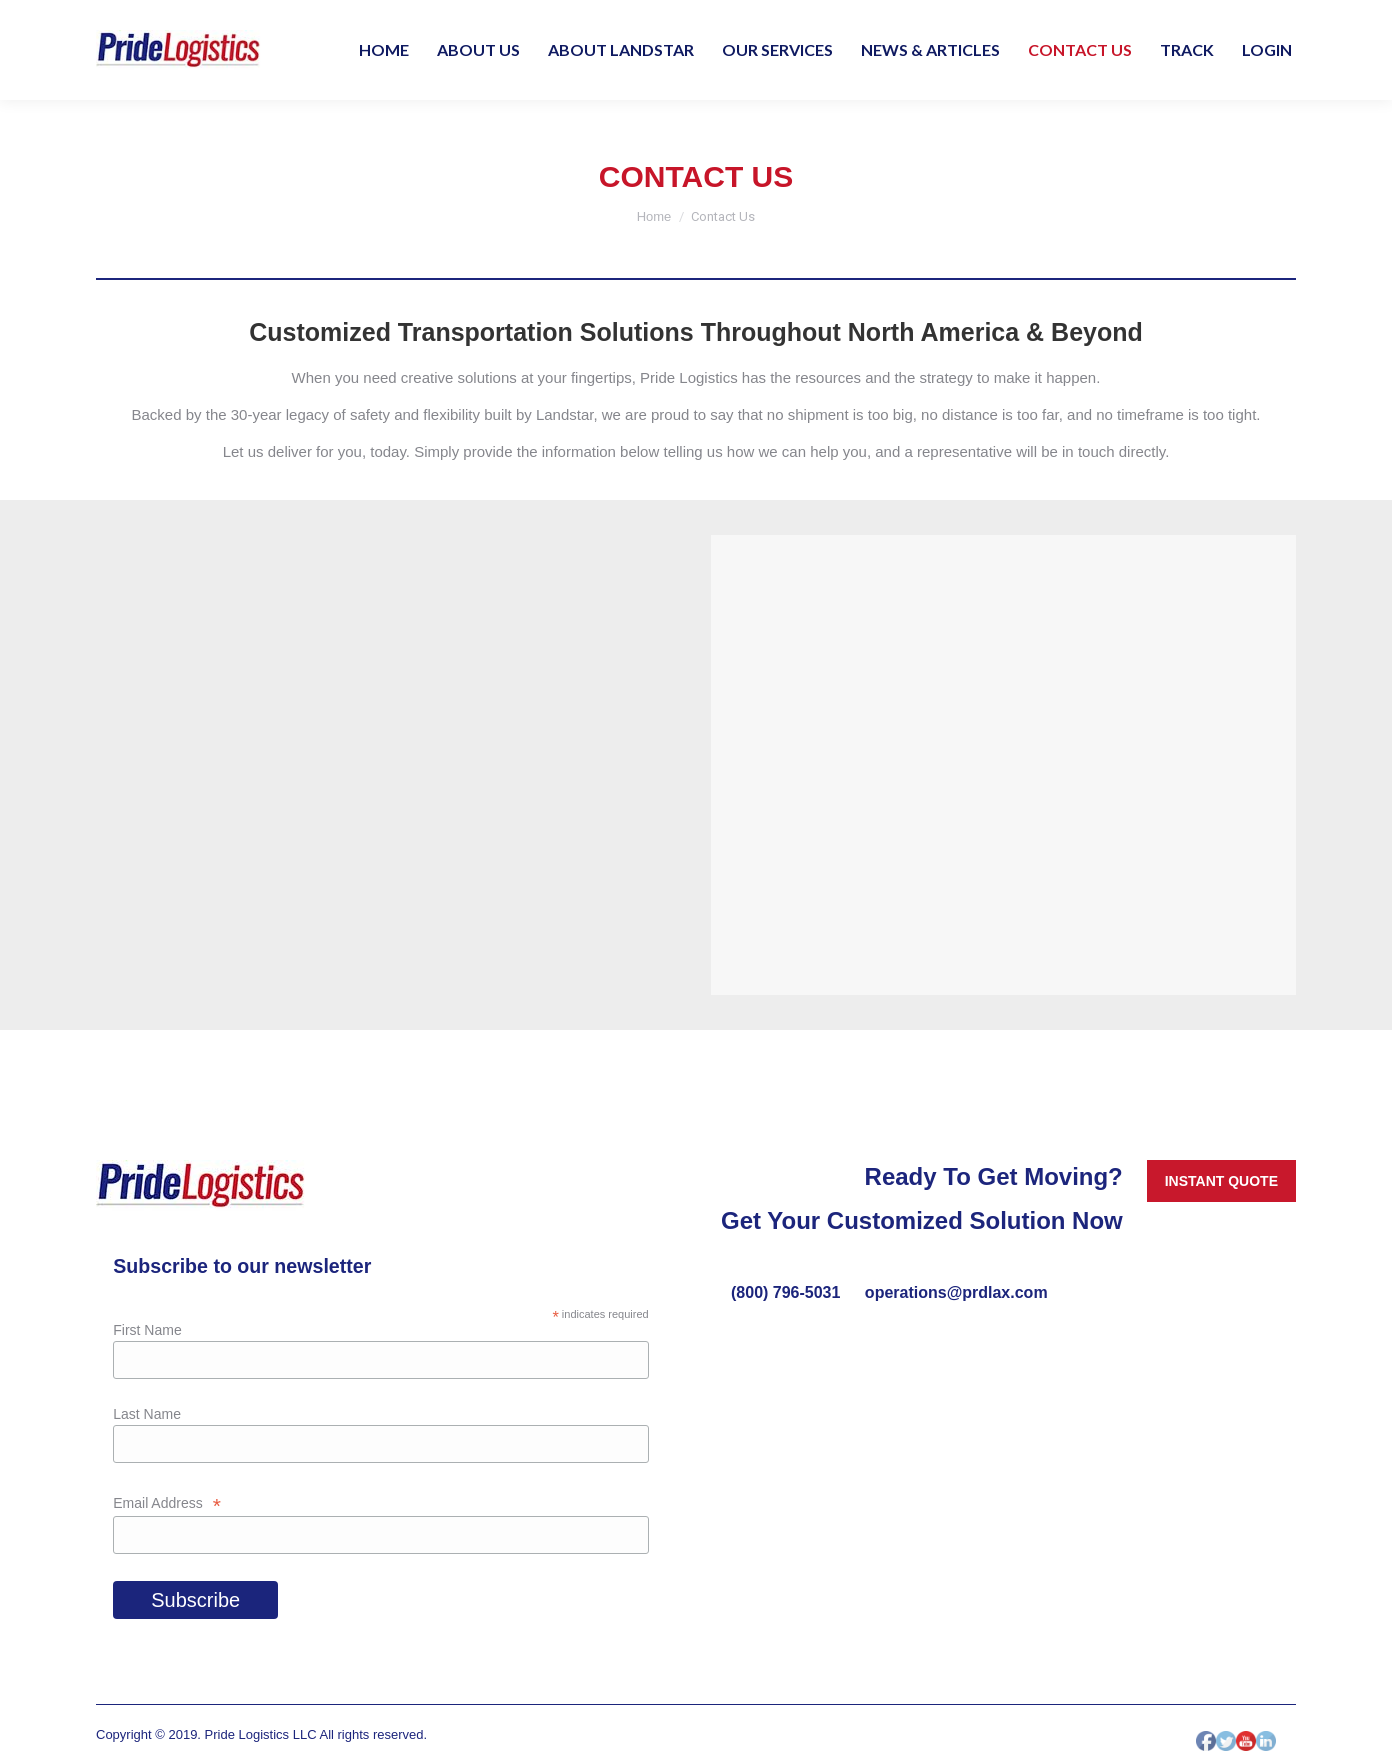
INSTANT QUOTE (1221, 1181)
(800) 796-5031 (788, 1292)
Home (654, 216)
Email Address (167, 1503)
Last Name (147, 1414)
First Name (147, 1330)
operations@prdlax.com (956, 1292)
